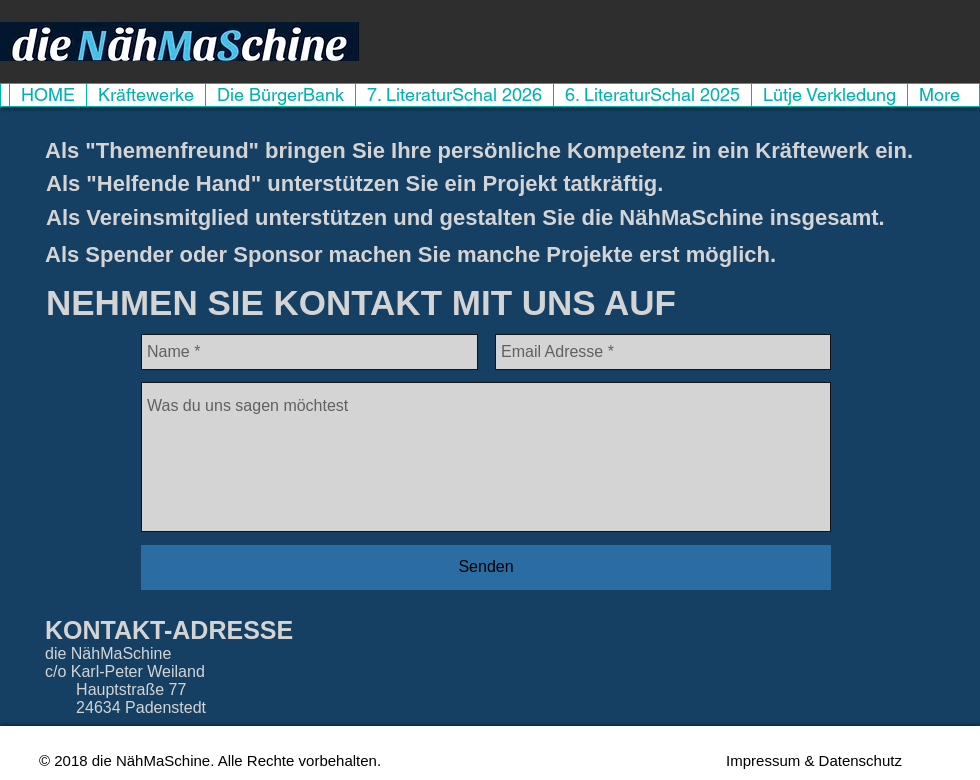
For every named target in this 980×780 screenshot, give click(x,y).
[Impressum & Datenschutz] (814, 760)
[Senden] (486, 567)
